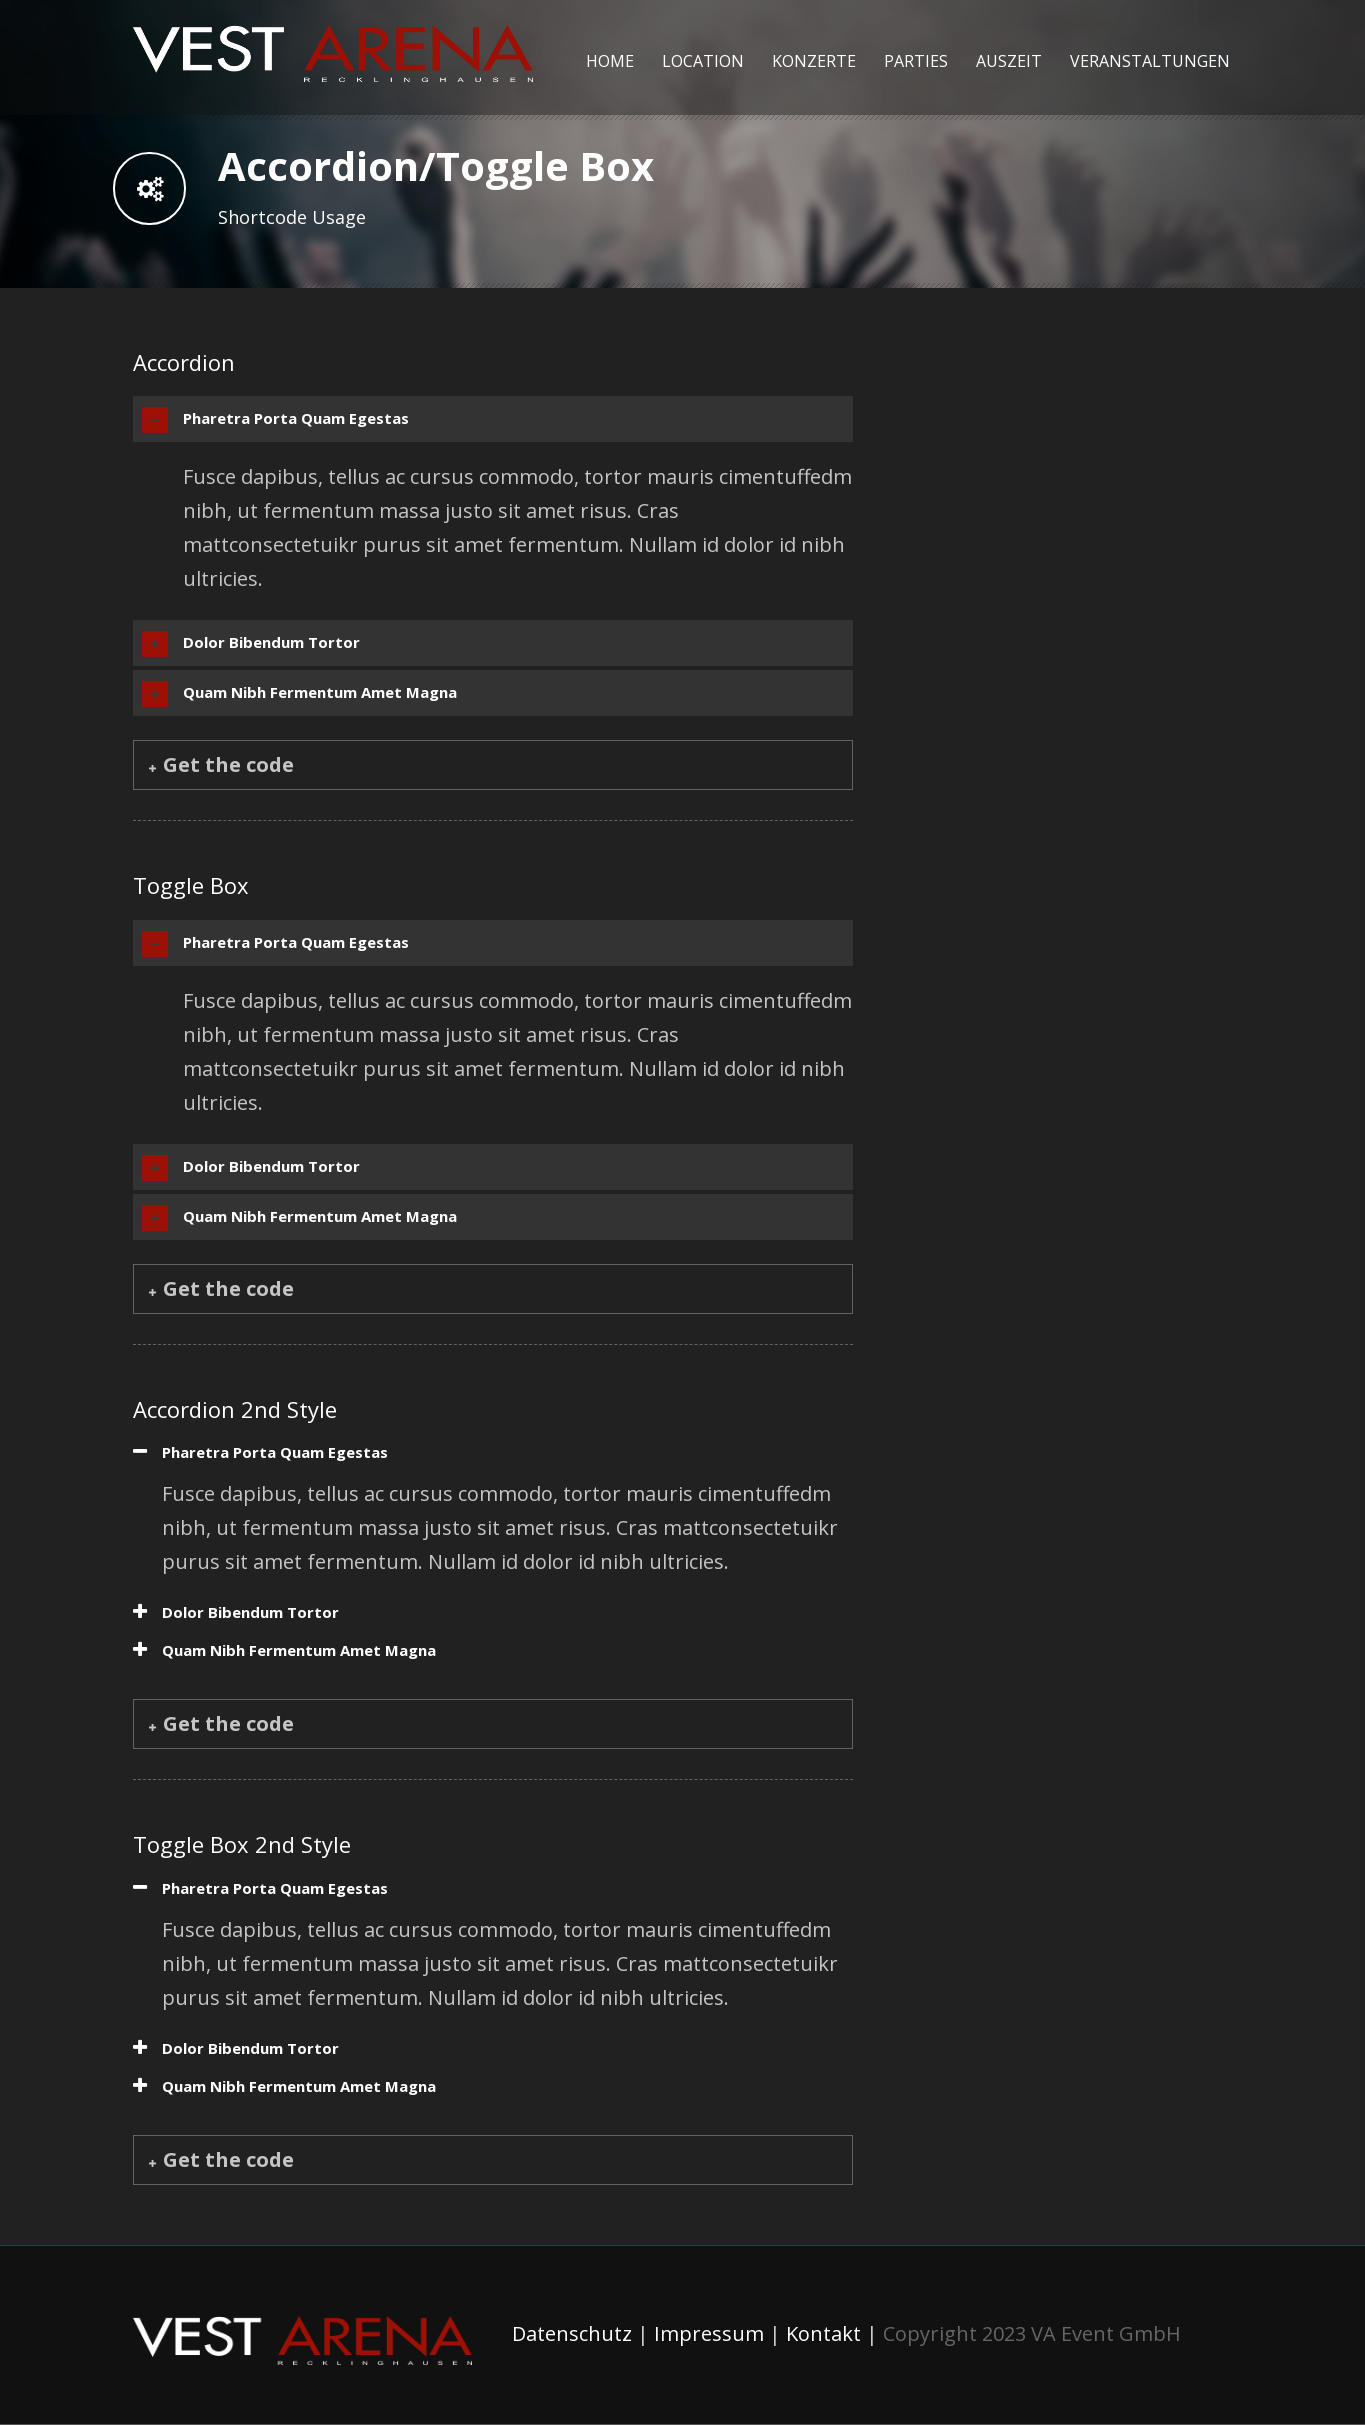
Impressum (709, 2333)
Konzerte (814, 61)
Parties (916, 61)
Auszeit (1009, 61)
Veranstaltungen (1150, 61)
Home (610, 61)
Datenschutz (572, 2333)
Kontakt (823, 2333)
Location (703, 61)
